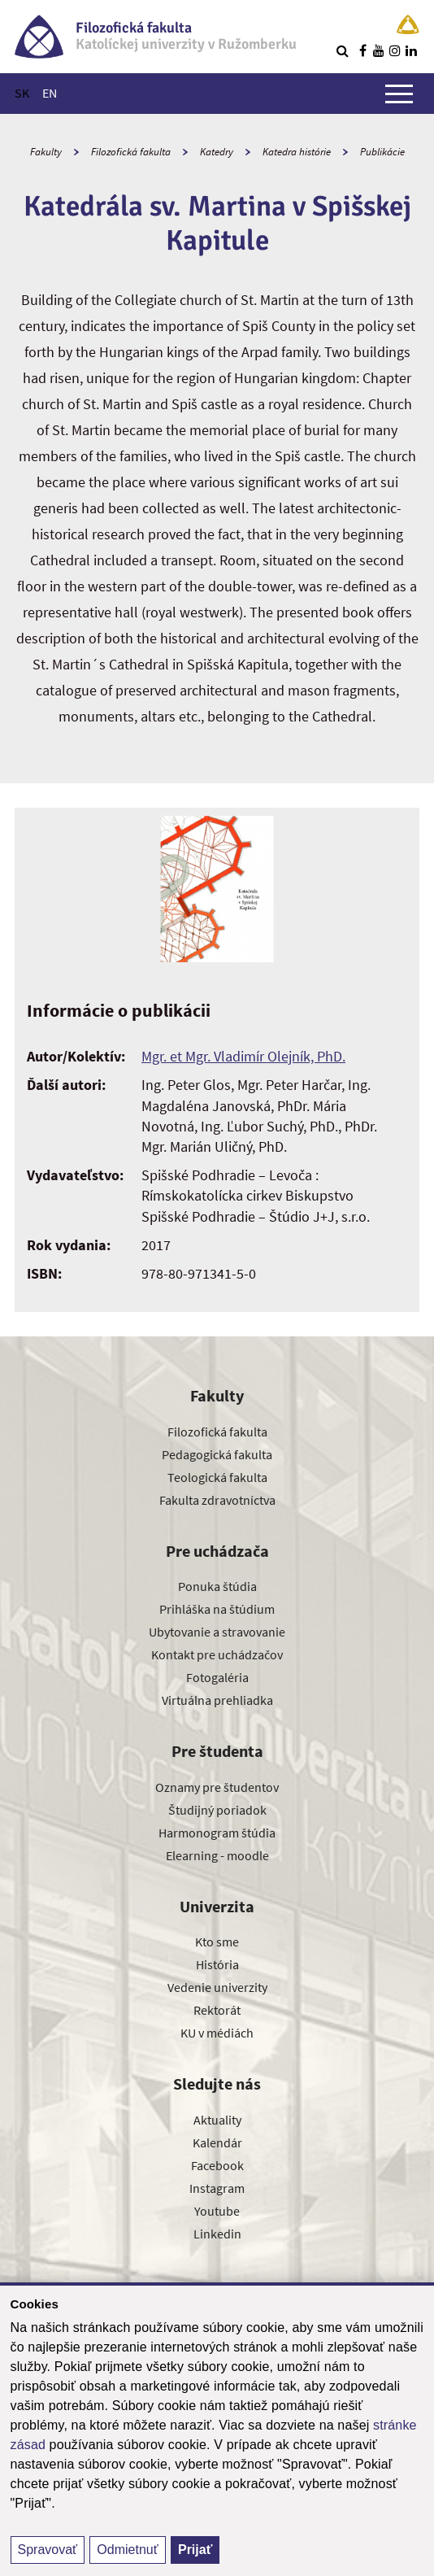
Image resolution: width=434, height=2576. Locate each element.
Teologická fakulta (217, 1477)
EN (49, 93)
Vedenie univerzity (217, 1987)
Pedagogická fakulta (217, 1454)
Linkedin (217, 2233)
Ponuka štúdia (217, 1586)
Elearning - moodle (217, 1855)
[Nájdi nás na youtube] (379, 50)
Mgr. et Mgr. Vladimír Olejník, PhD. (243, 1056)
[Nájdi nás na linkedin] (411, 50)
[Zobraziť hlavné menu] (399, 93)
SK (22, 93)
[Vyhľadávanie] (342, 50)
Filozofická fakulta (131, 152)
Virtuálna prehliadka (217, 1700)
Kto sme (217, 1941)
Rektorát (217, 2010)
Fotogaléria (217, 1677)
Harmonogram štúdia (217, 1832)
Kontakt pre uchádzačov (217, 1654)
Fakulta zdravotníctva (217, 1500)
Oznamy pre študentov (217, 1787)
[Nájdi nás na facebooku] (362, 50)
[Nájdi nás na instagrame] (395, 50)
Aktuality (217, 2120)
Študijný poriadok (217, 1810)
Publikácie (382, 152)
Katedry (216, 152)
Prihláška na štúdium (217, 1609)
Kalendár (217, 2142)
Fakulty (46, 152)
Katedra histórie (297, 152)
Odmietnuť (127, 2549)
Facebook (217, 2165)
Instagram (217, 2188)
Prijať (195, 2549)
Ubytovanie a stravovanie (217, 1632)
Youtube (217, 2211)
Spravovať (48, 2549)
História (217, 1964)
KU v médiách (217, 2033)
